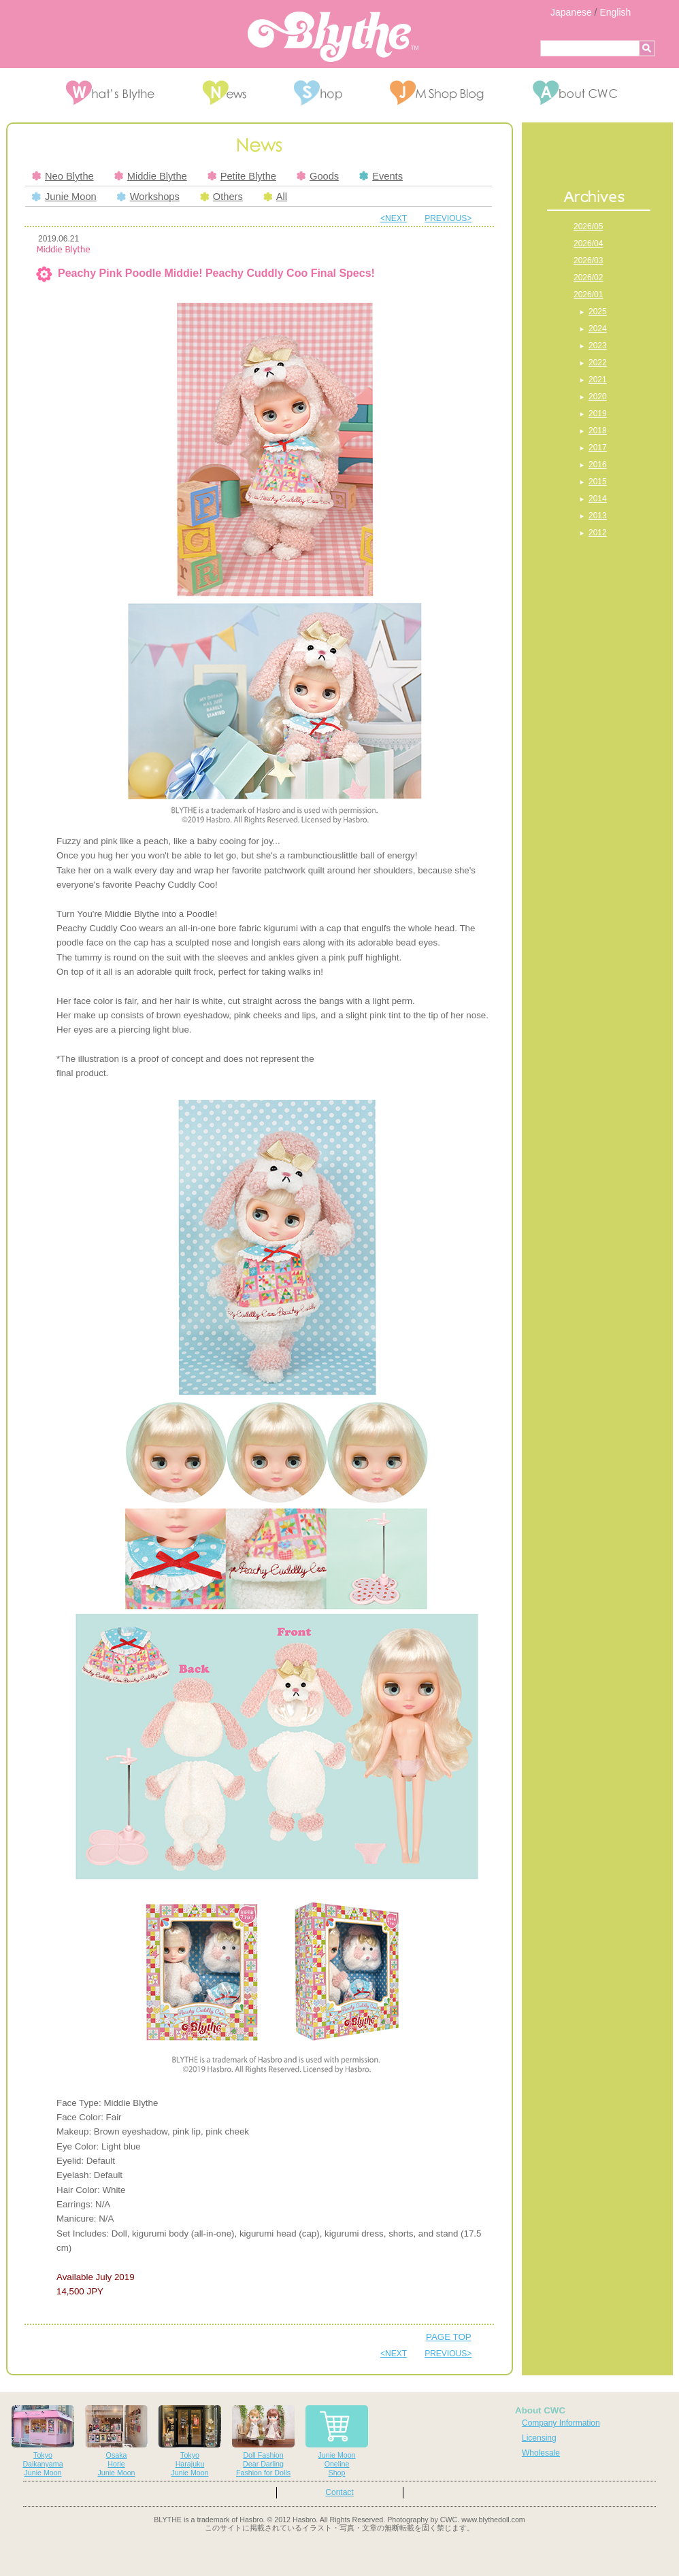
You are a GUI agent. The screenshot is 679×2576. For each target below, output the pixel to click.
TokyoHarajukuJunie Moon (190, 2441)
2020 (598, 396)
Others (221, 196)
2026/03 (588, 260)
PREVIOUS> (448, 218)
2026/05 (588, 226)
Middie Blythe (150, 176)
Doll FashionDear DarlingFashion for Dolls (263, 2441)
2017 (598, 447)
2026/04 (588, 243)
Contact (339, 2492)
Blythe (333, 37)
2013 (598, 515)
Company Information (561, 2423)
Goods (318, 176)
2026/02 (588, 277)
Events (381, 176)
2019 (598, 413)
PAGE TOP (448, 2337)
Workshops (148, 196)
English (615, 12)
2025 (598, 311)
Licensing (539, 2438)
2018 (598, 430)
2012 (598, 532)
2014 (598, 498)
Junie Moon (64, 196)
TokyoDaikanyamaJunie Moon (43, 2441)
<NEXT (393, 218)
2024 (598, 328)
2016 (598, 464)
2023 (598, 345)
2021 (598, 379)
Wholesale (541, 2453)
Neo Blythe (63, 176)
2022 (598, 362)
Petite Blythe (242, 176)
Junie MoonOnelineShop (336, 2441)
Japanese (571, 12)
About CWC (540, 2410)
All (275, 196)
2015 (598, 481)
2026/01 (588, 294)
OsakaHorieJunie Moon (116, 2441)
